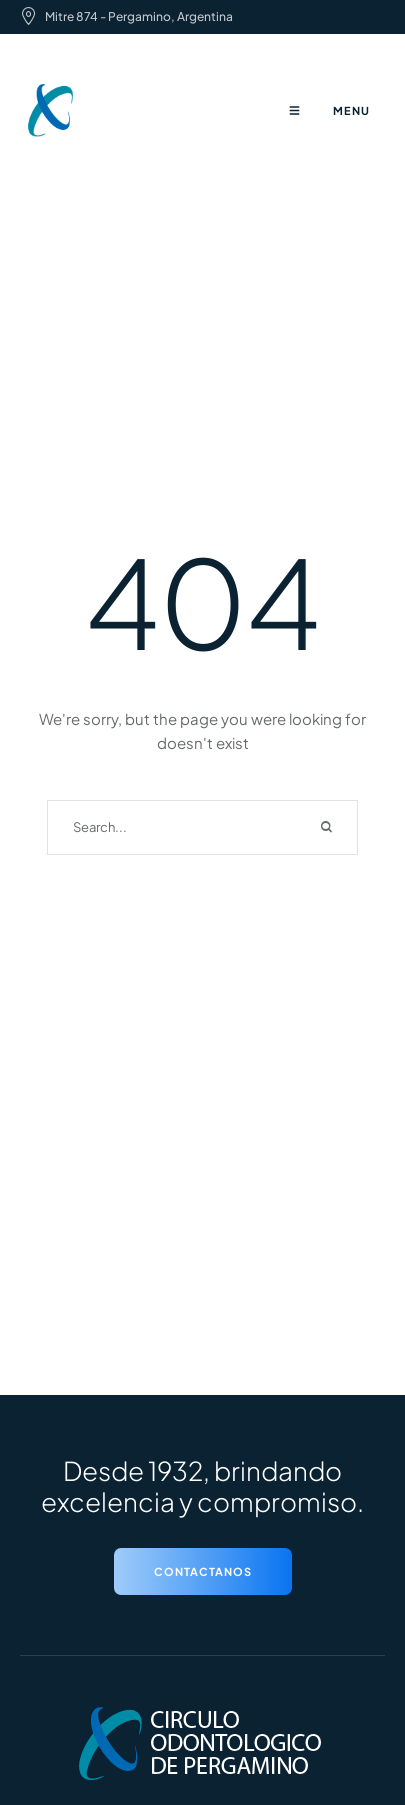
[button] (203, 1572)
